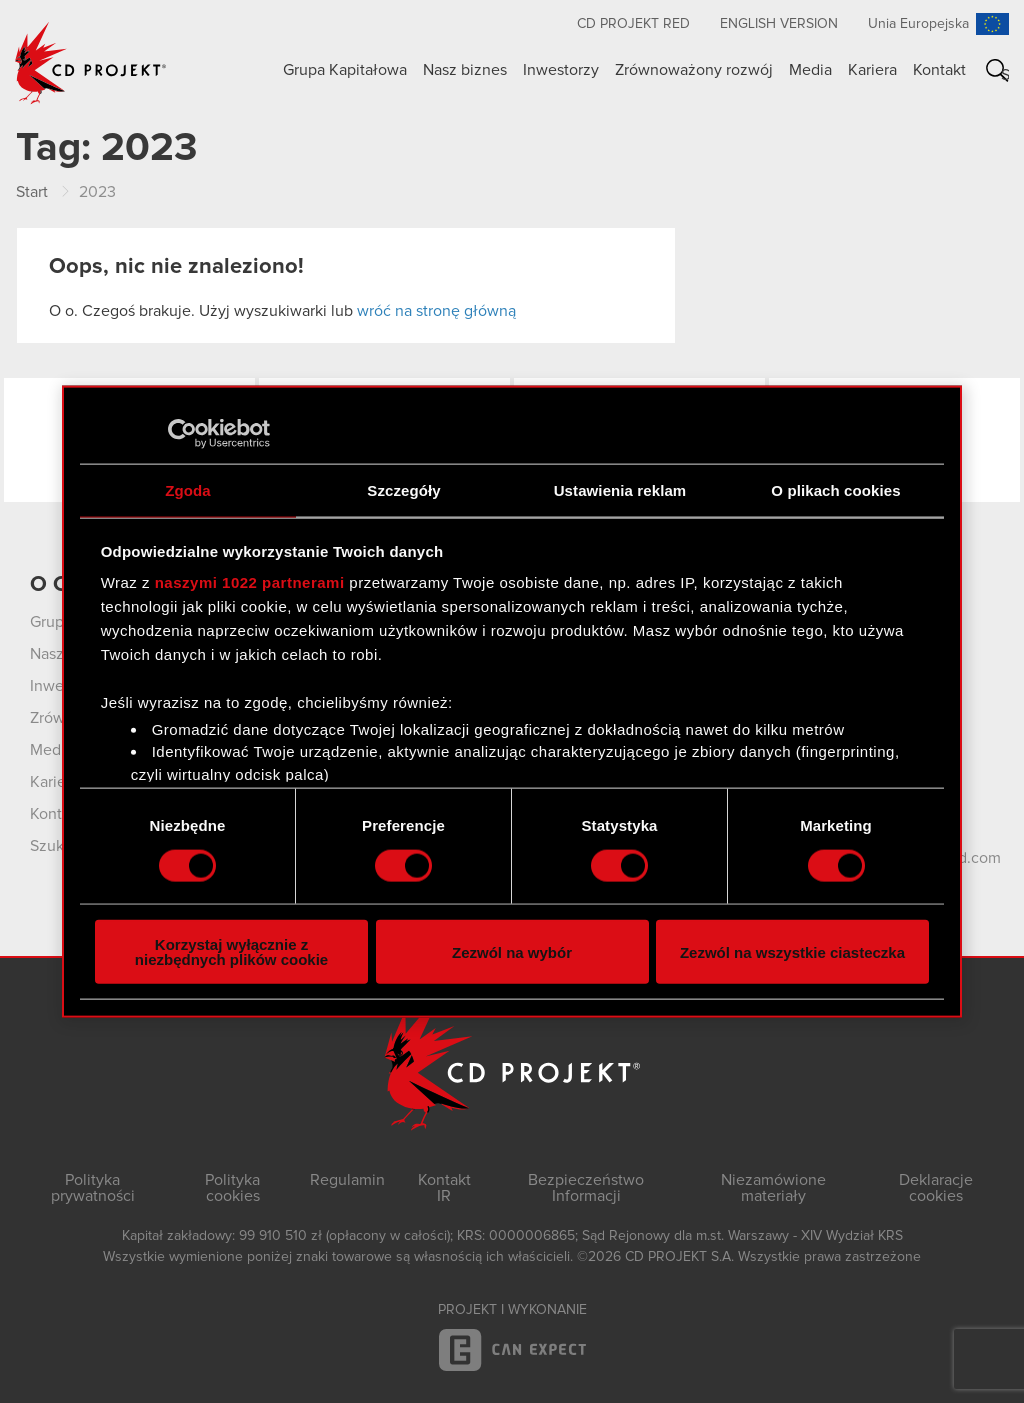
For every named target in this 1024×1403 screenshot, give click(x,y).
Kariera (872, 70)
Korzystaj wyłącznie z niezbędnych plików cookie (231, 952)
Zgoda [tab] (188, 489)
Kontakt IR (444, 1188)
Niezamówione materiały (773, 1188)
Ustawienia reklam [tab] (620, 489)
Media (810, 70)
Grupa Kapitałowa (345, 70)
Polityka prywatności (93, 1188)
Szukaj (1005, 74)
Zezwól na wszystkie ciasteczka (792, 951)
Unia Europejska (918, 24)
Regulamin (347, 1180)
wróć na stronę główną (436, 311)
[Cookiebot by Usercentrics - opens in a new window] (182, 433)
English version (779, 24)
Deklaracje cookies (936, 1188)
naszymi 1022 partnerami (250, 582)
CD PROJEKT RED (633, 24)
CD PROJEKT (91, 63)
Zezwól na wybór (512, 951)
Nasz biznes (465, 70)
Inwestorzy (561, 70)
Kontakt (939, 70)
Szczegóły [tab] (403, 489)
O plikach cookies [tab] (835, 489)
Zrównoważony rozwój (694, 70)
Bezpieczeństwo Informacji (586, 1188)
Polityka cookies (232, 1188)
